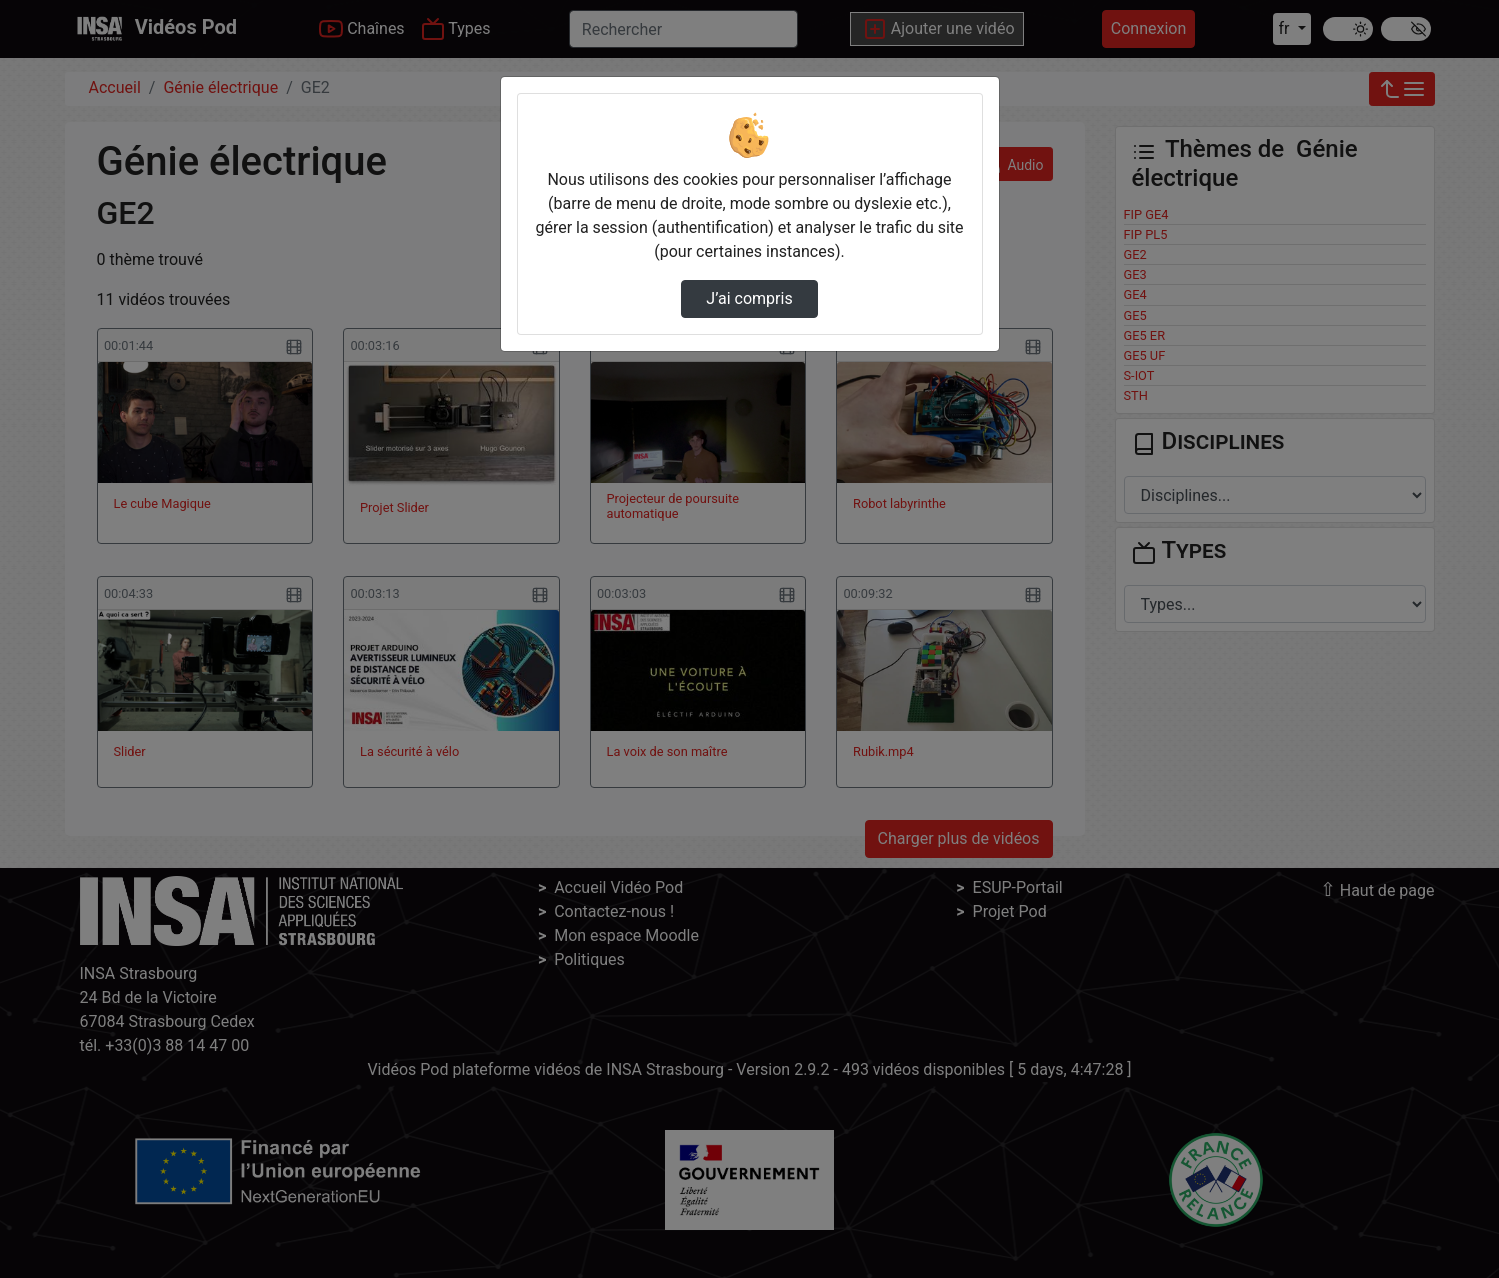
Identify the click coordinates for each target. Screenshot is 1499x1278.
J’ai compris (749, 298)
